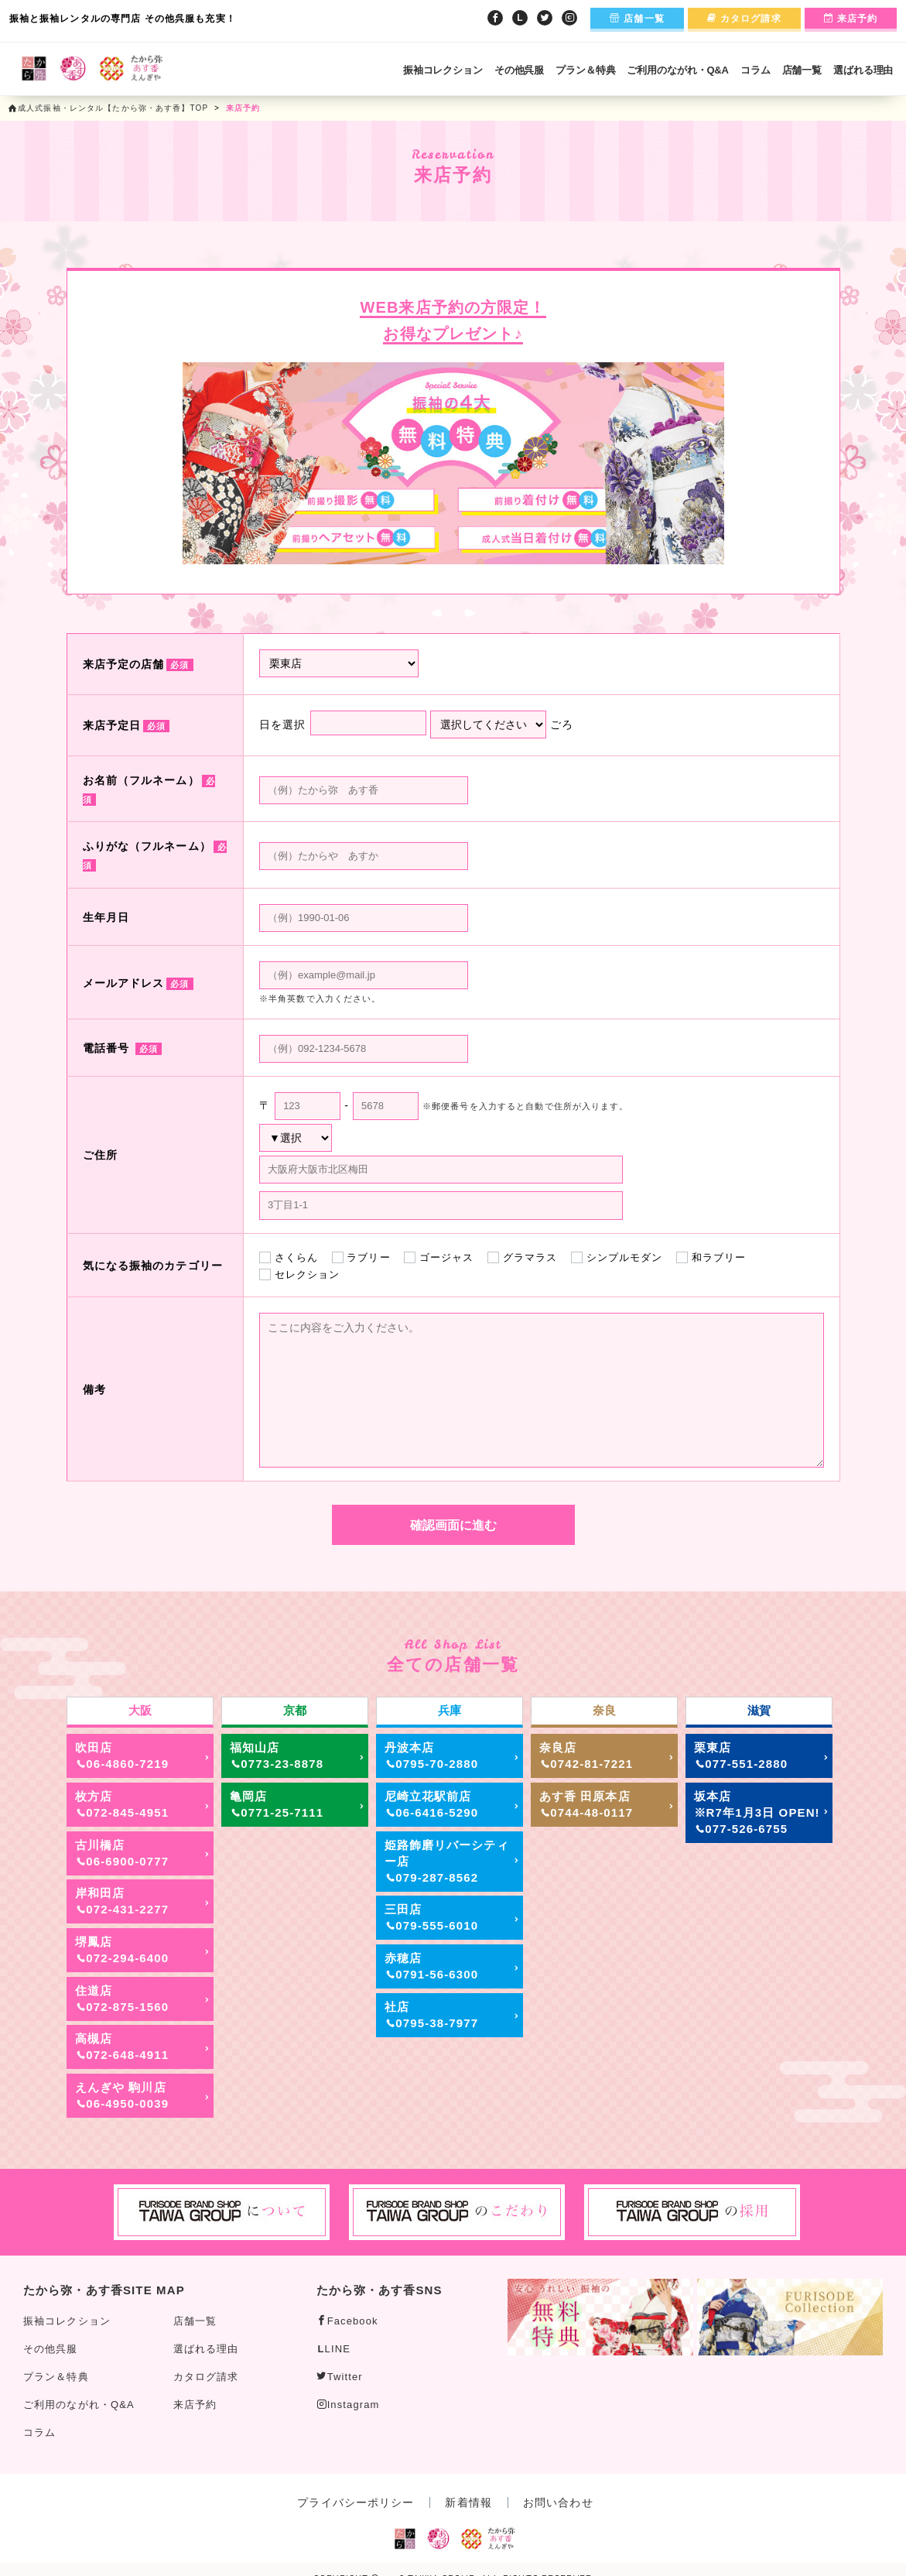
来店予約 (851, 18)
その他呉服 (519, 70)
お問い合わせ (558, 2502)
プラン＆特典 (585, 70)
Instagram (348, 2404)
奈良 (604, 1710)
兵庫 (449, 1710)
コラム (755, 70)
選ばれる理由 (863, 70)
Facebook (347, 2321)
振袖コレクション (443, 70)
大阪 (140, 1710)
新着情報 (468, 2502)
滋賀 (759, 1710)
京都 (294, 1710)
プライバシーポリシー (355, 2502)
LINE (334, 2349)
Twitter (339, 2376)
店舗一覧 (637, 18)
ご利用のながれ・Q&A (677, 70)
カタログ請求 (744, 18)
